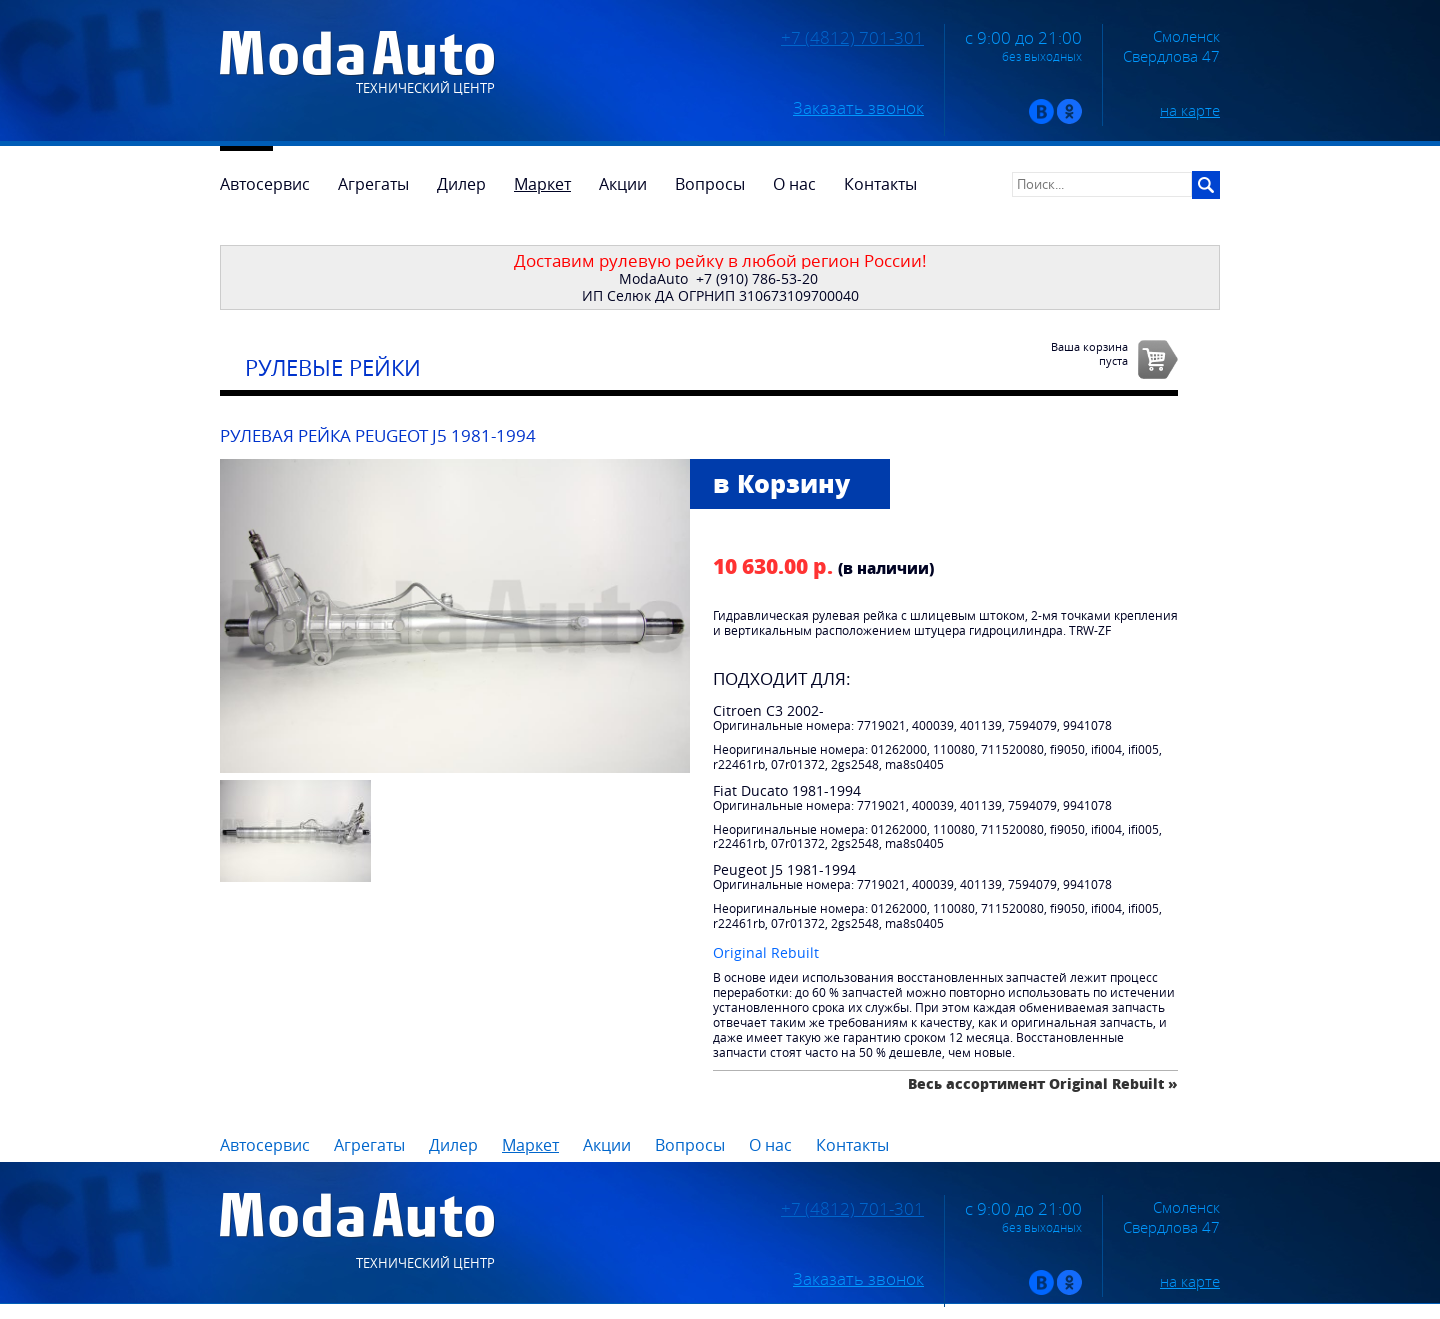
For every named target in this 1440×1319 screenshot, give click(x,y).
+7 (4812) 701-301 (852, 38)
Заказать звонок (858, 108)
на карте (1190, 110)
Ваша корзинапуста (1089, 353)
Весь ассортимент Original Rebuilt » (1043, 1083)
